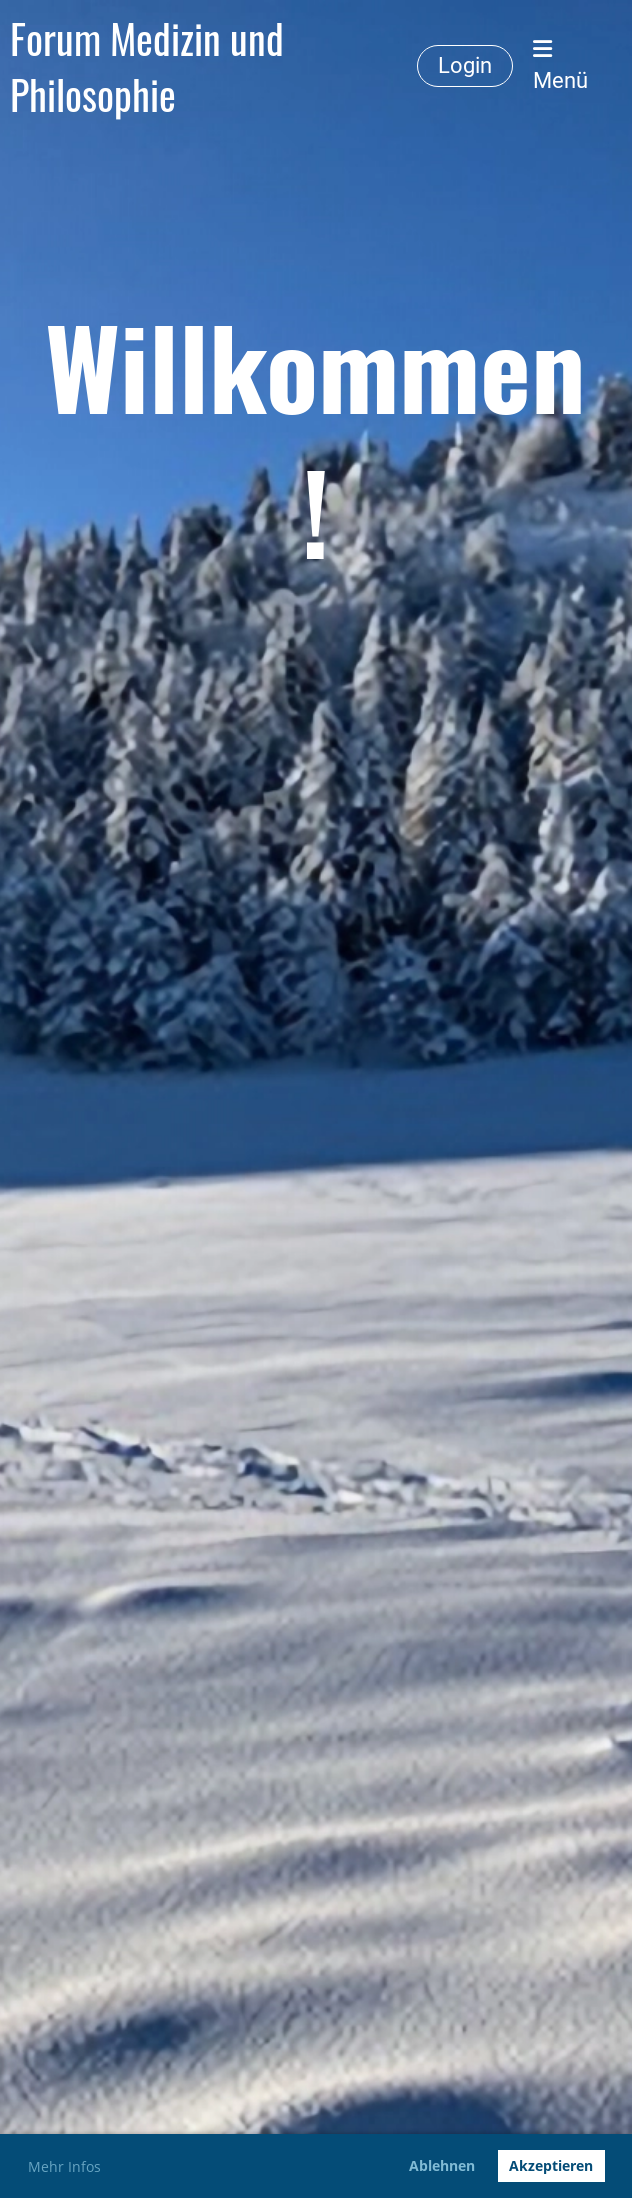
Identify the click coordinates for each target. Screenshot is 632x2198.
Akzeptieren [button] (551, 2165)
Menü (560, 65)
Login (465, 65)
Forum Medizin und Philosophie (147, 66)
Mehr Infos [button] (64, 2166)
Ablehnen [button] (442, 2165)
